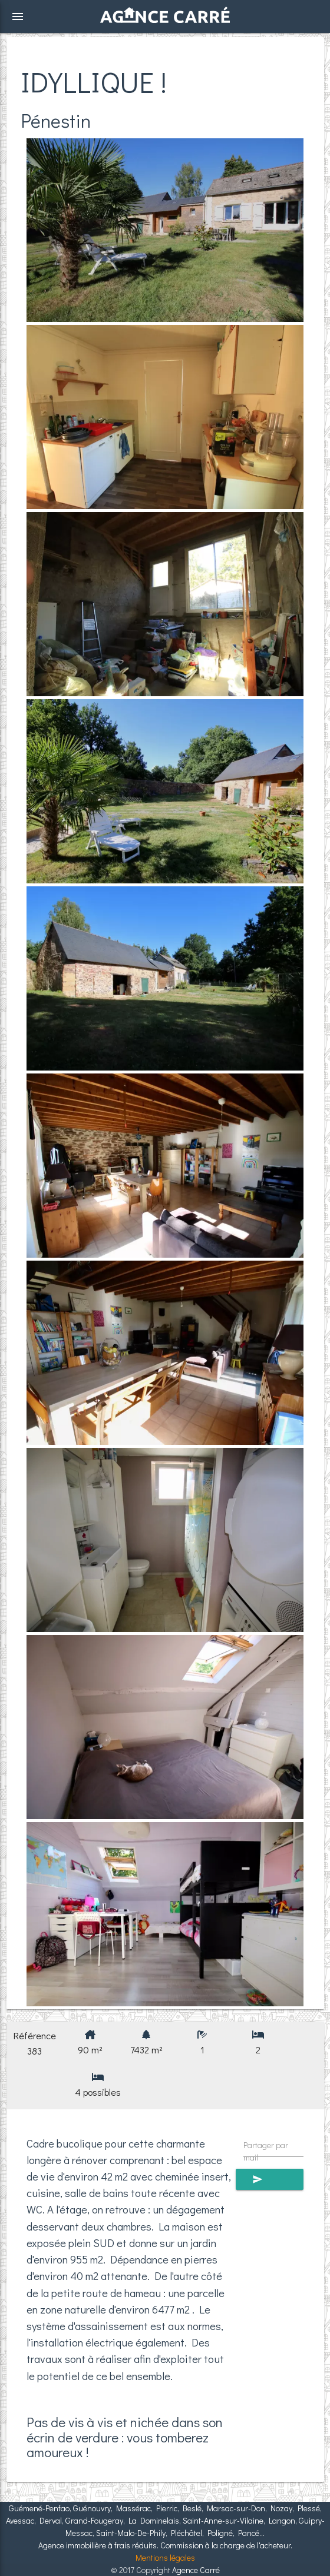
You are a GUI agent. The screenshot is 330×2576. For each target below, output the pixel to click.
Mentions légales (165, 2557)
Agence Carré (196, 2569)
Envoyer (270, 2179)
